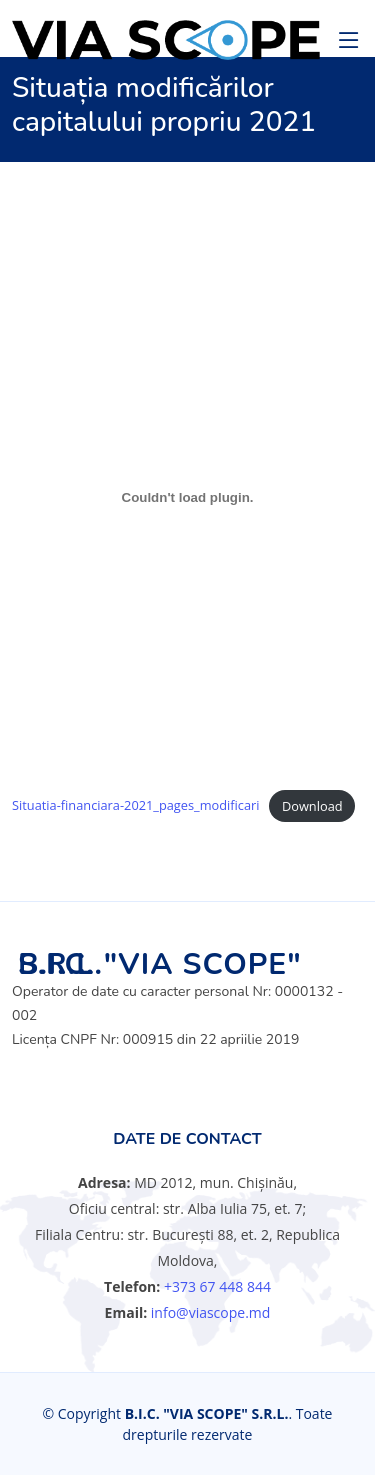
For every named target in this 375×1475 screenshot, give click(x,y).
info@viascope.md (208, 1312)
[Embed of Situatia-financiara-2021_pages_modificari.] (187, 497)
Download (312, 806)
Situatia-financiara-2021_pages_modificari (136, 806)
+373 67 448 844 (217, 1286)
